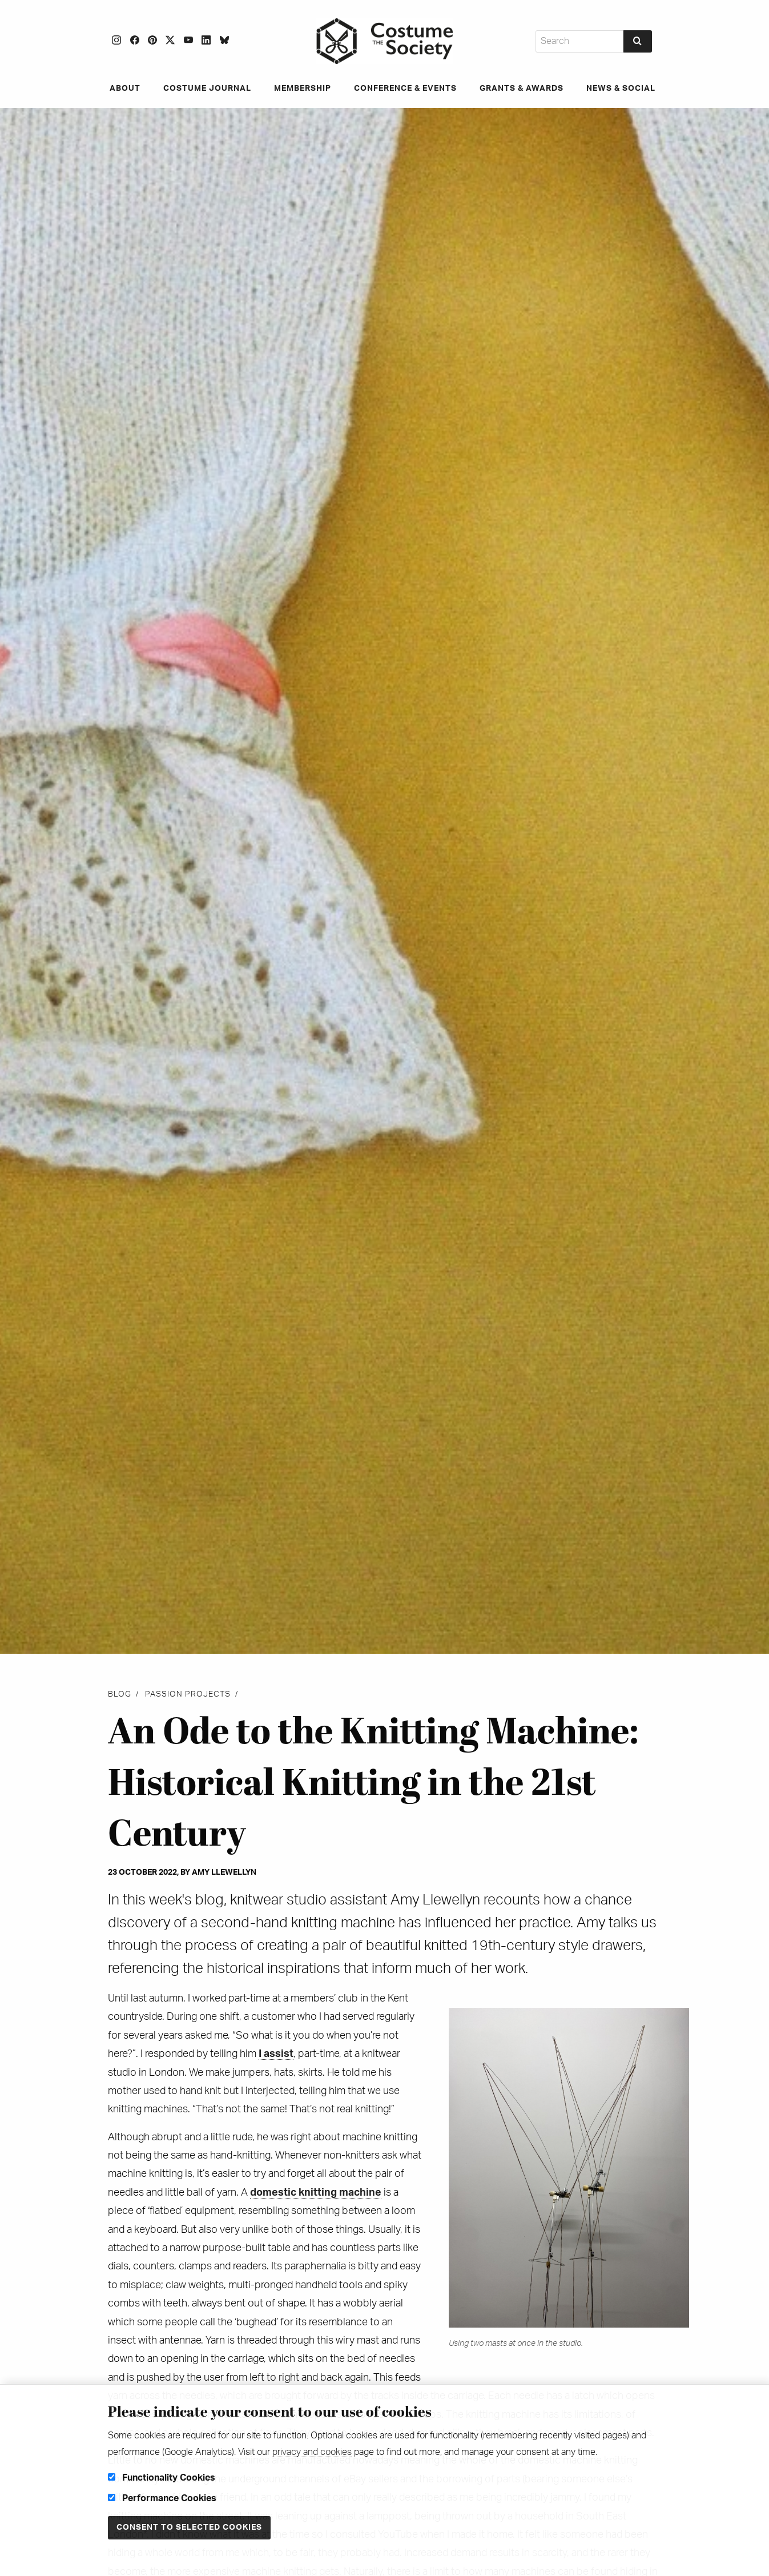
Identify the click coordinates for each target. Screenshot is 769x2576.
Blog (119, 1694)
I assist (276, 2054)
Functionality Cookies (161, 2477)
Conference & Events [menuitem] (405, 89)
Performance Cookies (162, 2498)
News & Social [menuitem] (620, 89)
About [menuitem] (125, 89)
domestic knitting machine (315, 2193)
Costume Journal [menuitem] (207, 89)
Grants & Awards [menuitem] (521, 89)
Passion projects (188, 1694)
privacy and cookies (312, 2452)
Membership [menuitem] (302, 89)
